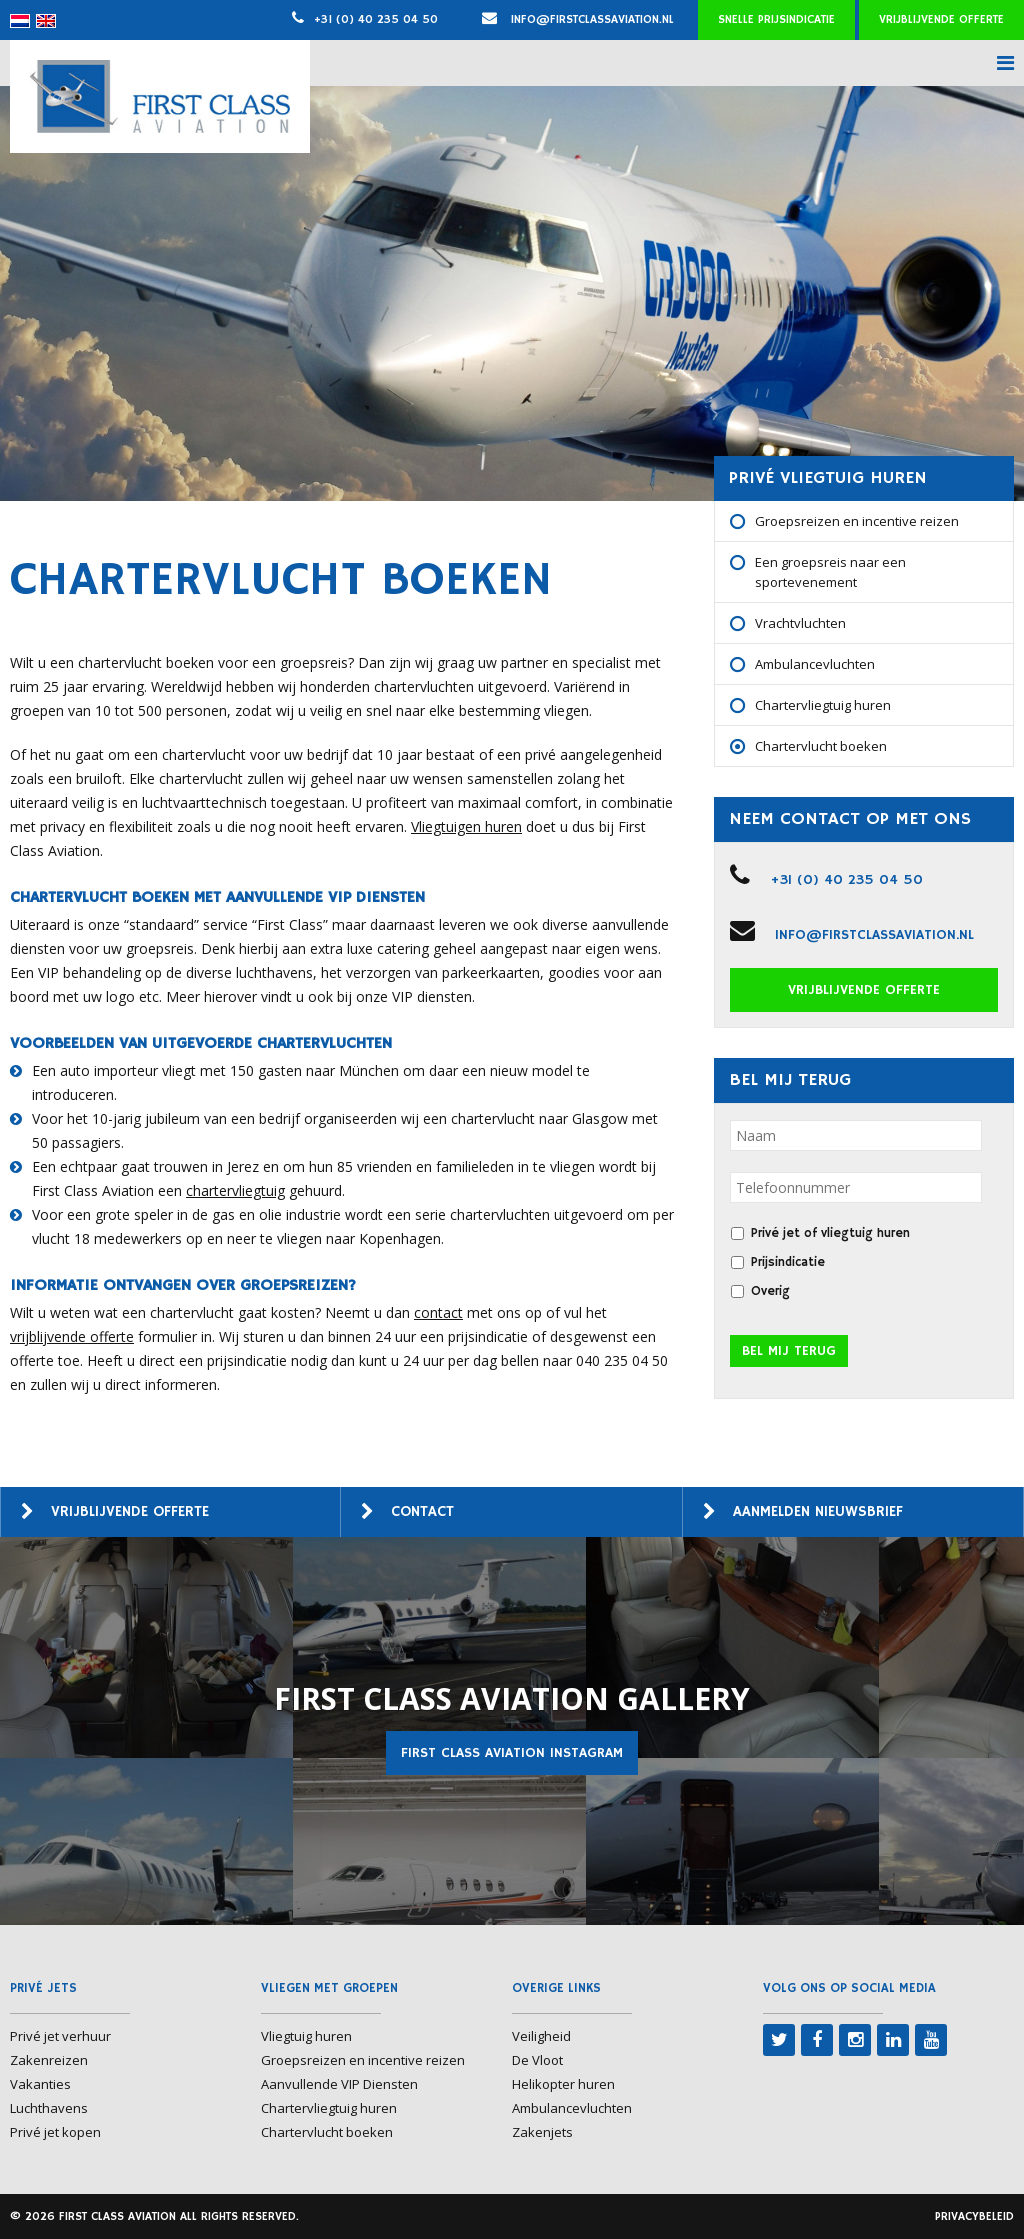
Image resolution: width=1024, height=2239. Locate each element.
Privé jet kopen (55, 2132)
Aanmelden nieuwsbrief (818, 1511)
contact (438, 1312)
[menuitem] (20, 21)
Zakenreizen (49, 2060)
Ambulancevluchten (815, 664)
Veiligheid (541, 2036)
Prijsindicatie (788, 1262)
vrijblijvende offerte (72, 1336)
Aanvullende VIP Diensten (339, 2084)
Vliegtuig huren (306, 2036)
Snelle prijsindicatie (776, 19)
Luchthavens (49, 2108)
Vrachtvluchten (800, 623)
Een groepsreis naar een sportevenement (830, 572)
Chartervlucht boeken (821, 746)
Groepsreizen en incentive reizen (857, 521)
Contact (422, 1511)
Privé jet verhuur (60, 2036)
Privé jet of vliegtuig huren (830, 1233)
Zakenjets (542, 2132)
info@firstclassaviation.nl (578, 19)
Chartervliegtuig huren (823, 705)
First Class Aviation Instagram (512, 1753)
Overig (770, 1291)
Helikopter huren (563, 2084)
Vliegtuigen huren (466, 826)
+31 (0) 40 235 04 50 (376, 19)
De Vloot (537, 2060)
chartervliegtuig (235, 1190)
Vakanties (40, 2084)
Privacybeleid (974, 2216)
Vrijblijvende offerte (941, 19)
